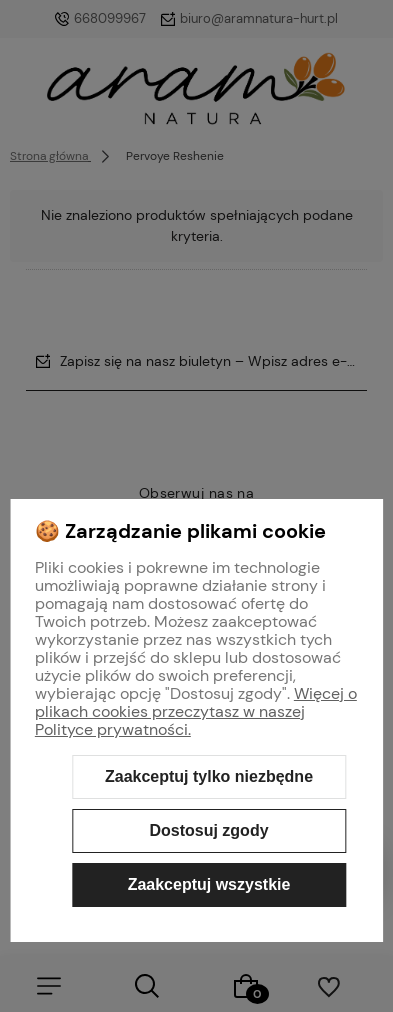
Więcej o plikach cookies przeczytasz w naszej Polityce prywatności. (196, 711)
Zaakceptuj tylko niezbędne (209, 776)
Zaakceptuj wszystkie (209, 884)
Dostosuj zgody (208, 830)
